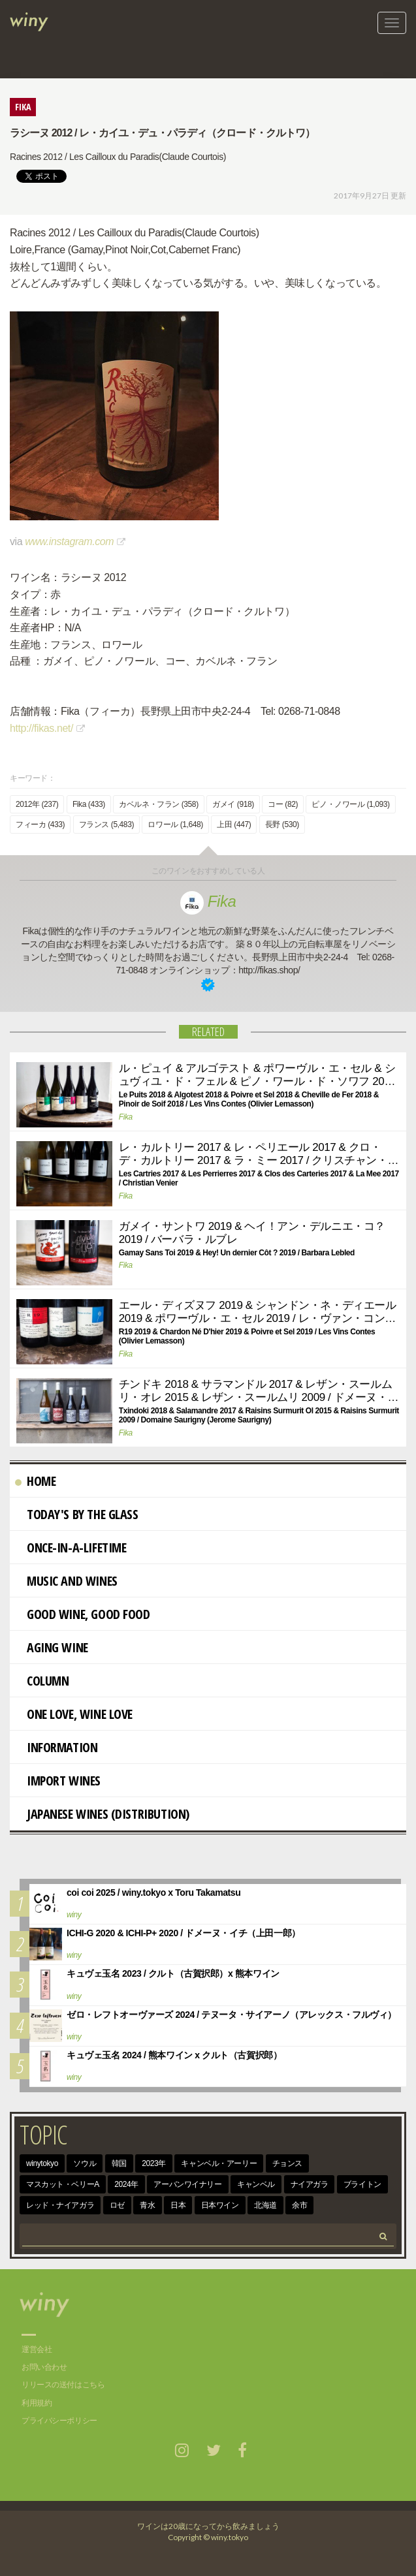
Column (42, 1680)
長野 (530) (282, 824)
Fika (208, 901)
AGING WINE (51, 1647)
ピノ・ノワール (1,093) (350, 804)
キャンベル (256, 2184)
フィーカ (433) (40, 824)
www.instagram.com (69, 541)
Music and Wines (66, 1581)
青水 (147, 2205)
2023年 (154, 2163)
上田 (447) (234, 824)
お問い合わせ (44, 2367)
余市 (299, 2205)
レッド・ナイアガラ (60, 2205)
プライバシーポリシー (59, 2420)
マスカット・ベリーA (62, 2184)
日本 (177, 2205)
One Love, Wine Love (74, 1714)
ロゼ (117, 2205)
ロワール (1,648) (175, 824)
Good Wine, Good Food (82, 1614)
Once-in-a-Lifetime (70, 1547)
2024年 (126, 2184)
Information (56, 1747)
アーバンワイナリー (187, 2184)
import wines (58, 1780)
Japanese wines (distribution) (102, 1814)
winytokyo (42, 2163)
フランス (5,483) (106, 824)
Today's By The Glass (76, 1514)
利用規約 (37, 2403)
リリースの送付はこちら (63, 2384)
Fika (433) (88, 804)
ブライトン (362, 2184)
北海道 (265, 2205)
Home (35, 1481)
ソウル (84, 2163)
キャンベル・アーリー (219, 2163)
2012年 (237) (37, 804)
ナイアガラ (309, 2184)
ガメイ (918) (233, 804)
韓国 (119, 2163)
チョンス (287, 2163)
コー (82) (283, 804)
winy (74, 1914)
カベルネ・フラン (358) (158, 804)
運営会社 (37, 2349)
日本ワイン (220, 2205)
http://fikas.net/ (41, 728)
